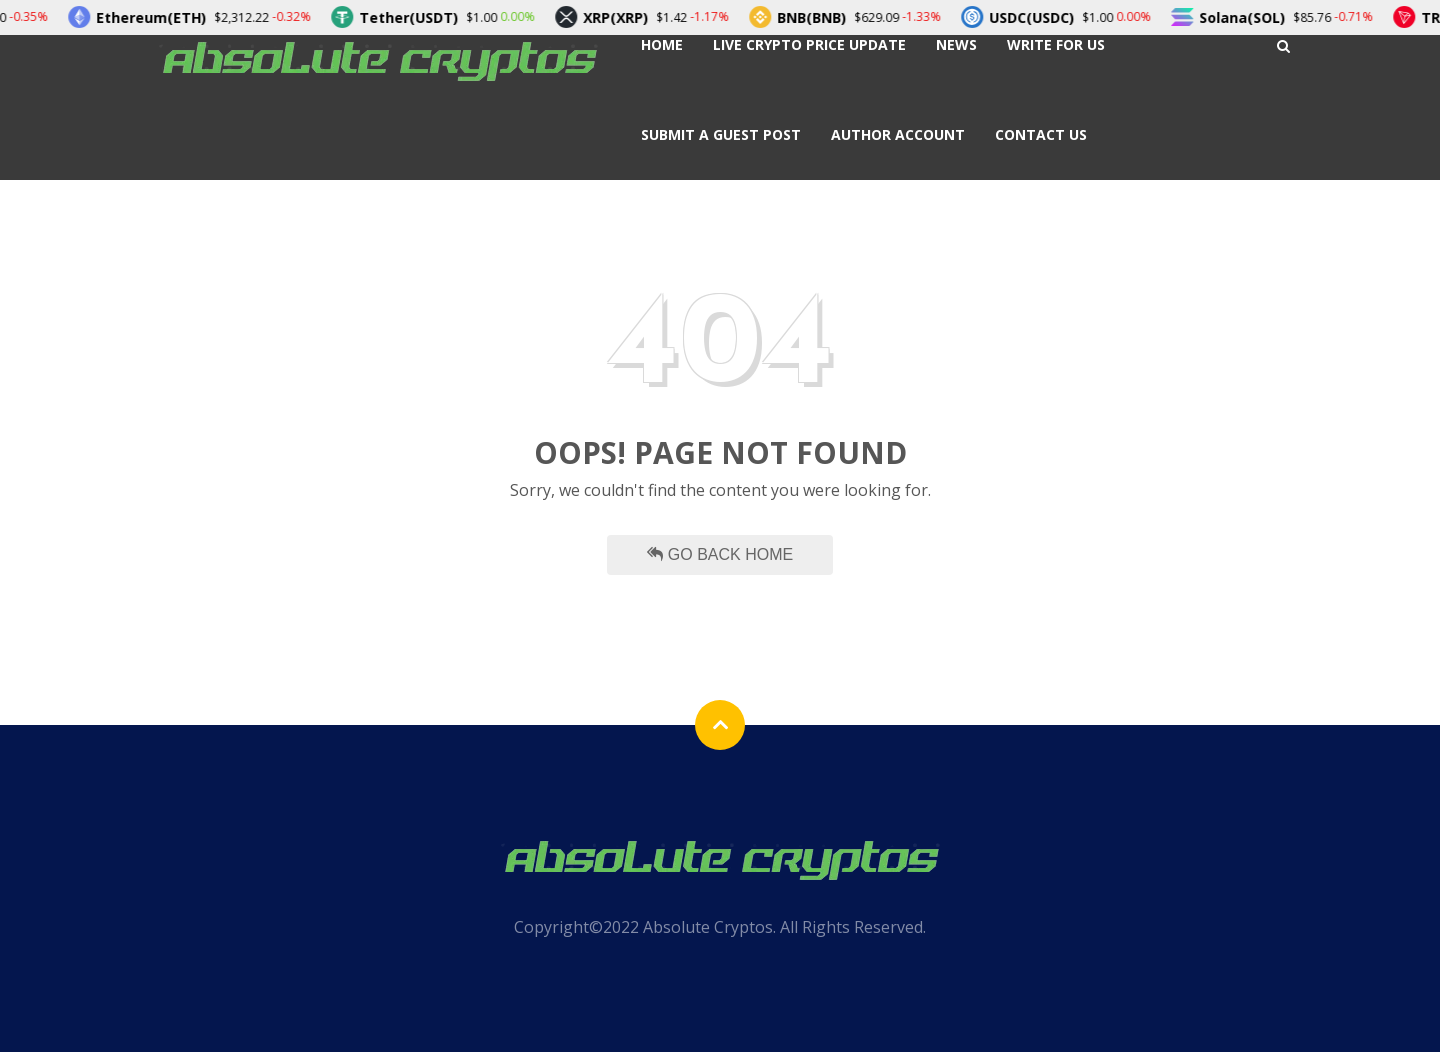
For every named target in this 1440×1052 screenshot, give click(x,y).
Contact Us (1041, 134)
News (956, 44)
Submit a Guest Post (721, 134)
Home (662, 44)
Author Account (898, 134)
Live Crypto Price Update (809, 44)
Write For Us (1056, 44)
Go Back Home (720, 554)
